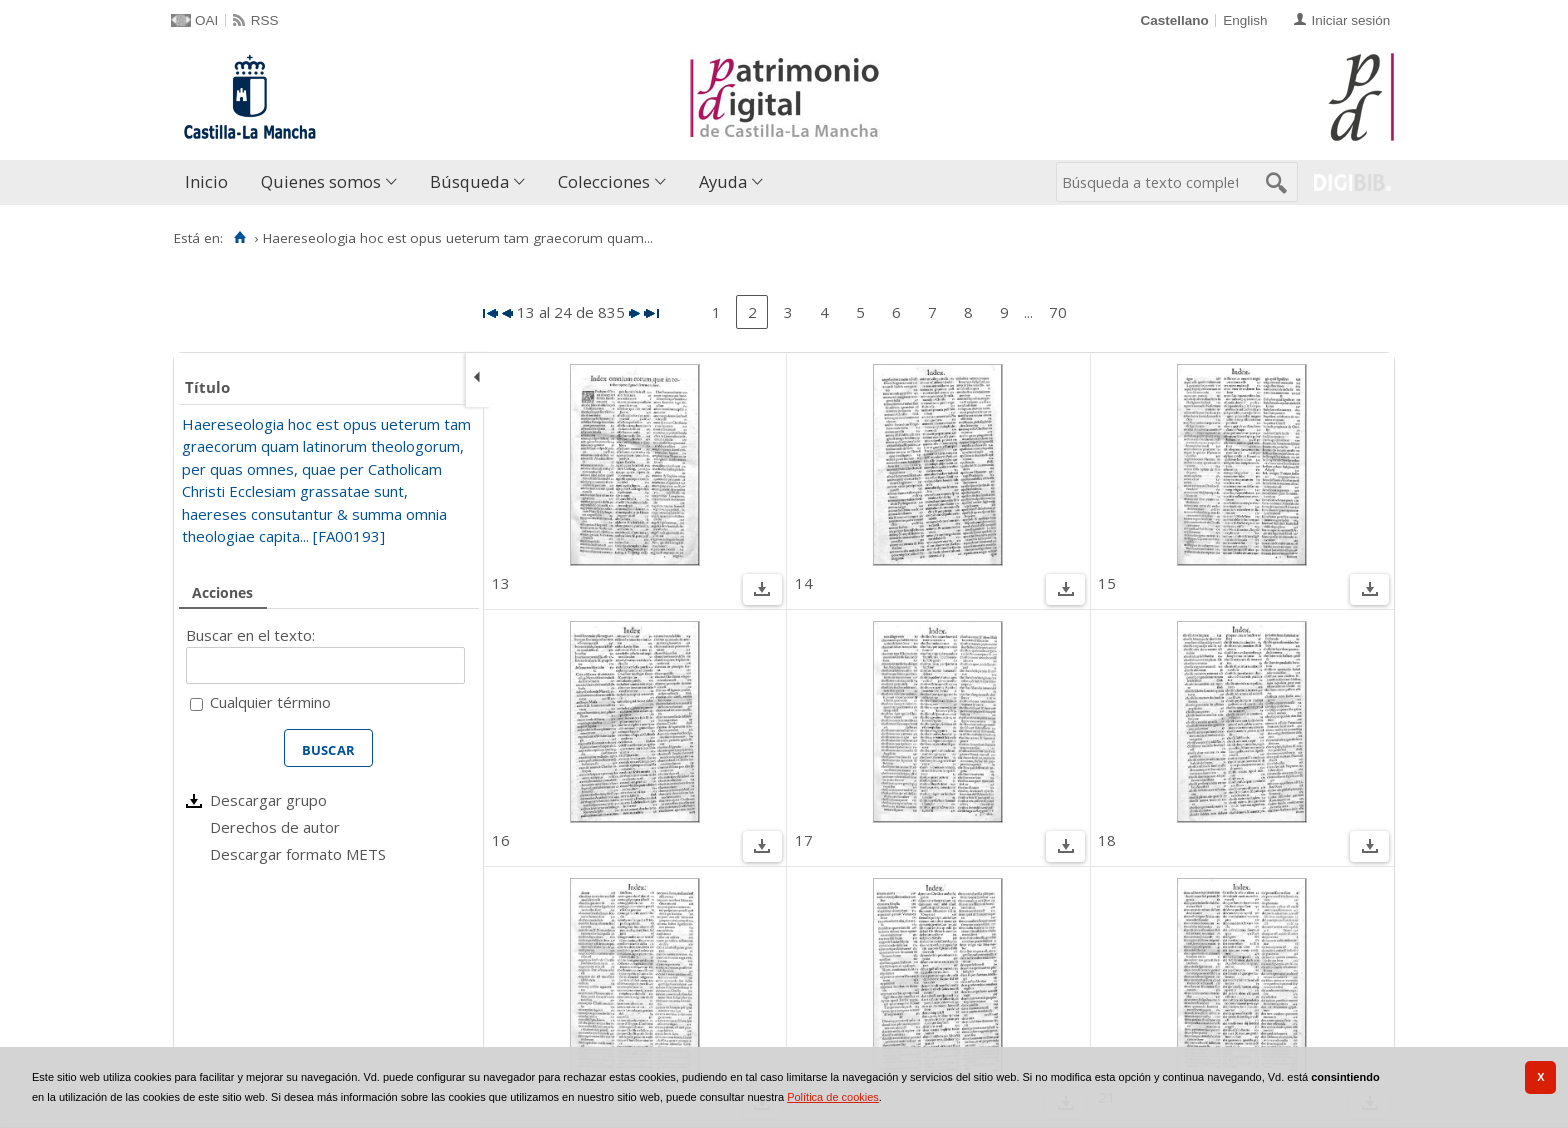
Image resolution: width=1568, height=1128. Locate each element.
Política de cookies (833, 1097)
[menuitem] (211, 182)
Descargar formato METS (298, 854)
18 (1107, 840)
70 (1058, 312)
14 (804, 583)
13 (501, 583)
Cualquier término (270, 702)
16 (501, 840)
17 (804, 840)
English (1245, 20)
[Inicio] (239, 238)
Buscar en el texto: (250, 635)
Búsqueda (469, 181)
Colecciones (604, 181)
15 (1107, 583)
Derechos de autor (275, 827)
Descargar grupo (268, 800)
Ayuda (723, 181)
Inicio (206, 181)
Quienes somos (321, 181)
